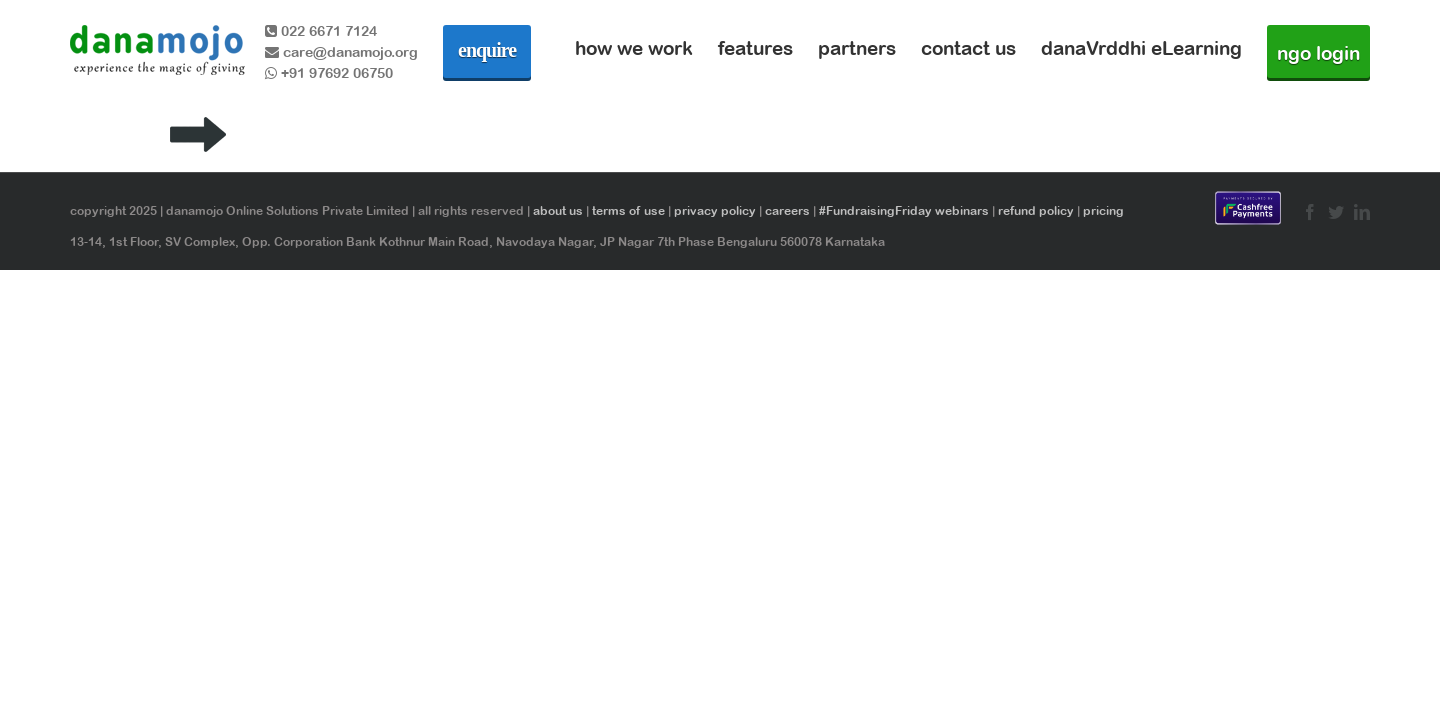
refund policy (1036, 211)
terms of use (628, 211)
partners (857, 48)
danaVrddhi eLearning (1141, 48)
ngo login (1318, 53)
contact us (968, 48)
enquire (487, 50)
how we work (634, 48)
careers (787, 211)
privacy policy (715, 211)
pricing (1103, 211)
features (755, 48)
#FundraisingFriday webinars (904, 211)
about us (558, 211)
